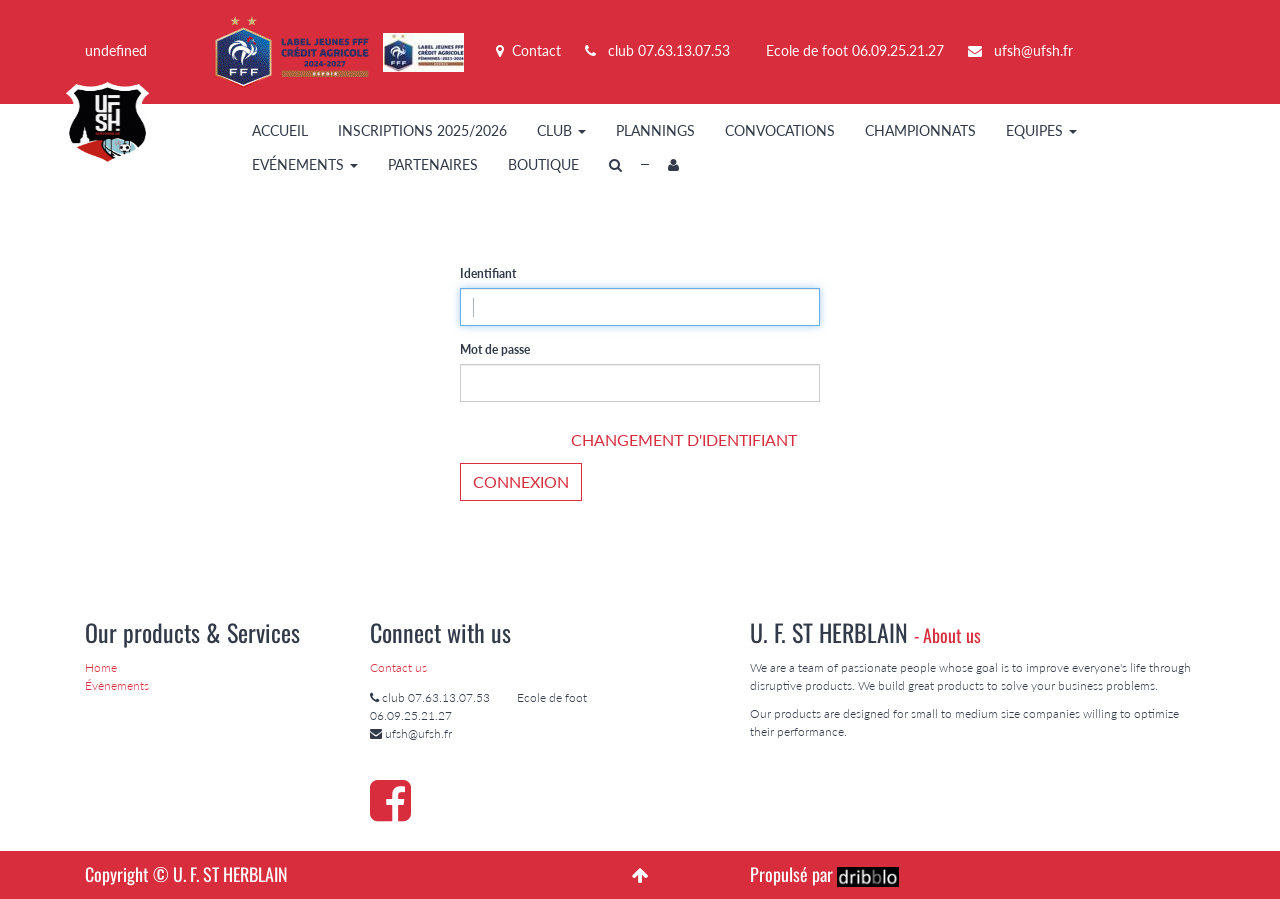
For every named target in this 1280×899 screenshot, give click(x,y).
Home (101, 667)
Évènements (117, 685)
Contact (528, 50)
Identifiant (488, 273)
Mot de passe (495, 349)
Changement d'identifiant (684, 439)
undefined (116, 50)
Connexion (521, 481)
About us (952, 635)
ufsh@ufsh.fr (1033, 50)
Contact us (398, 667)
